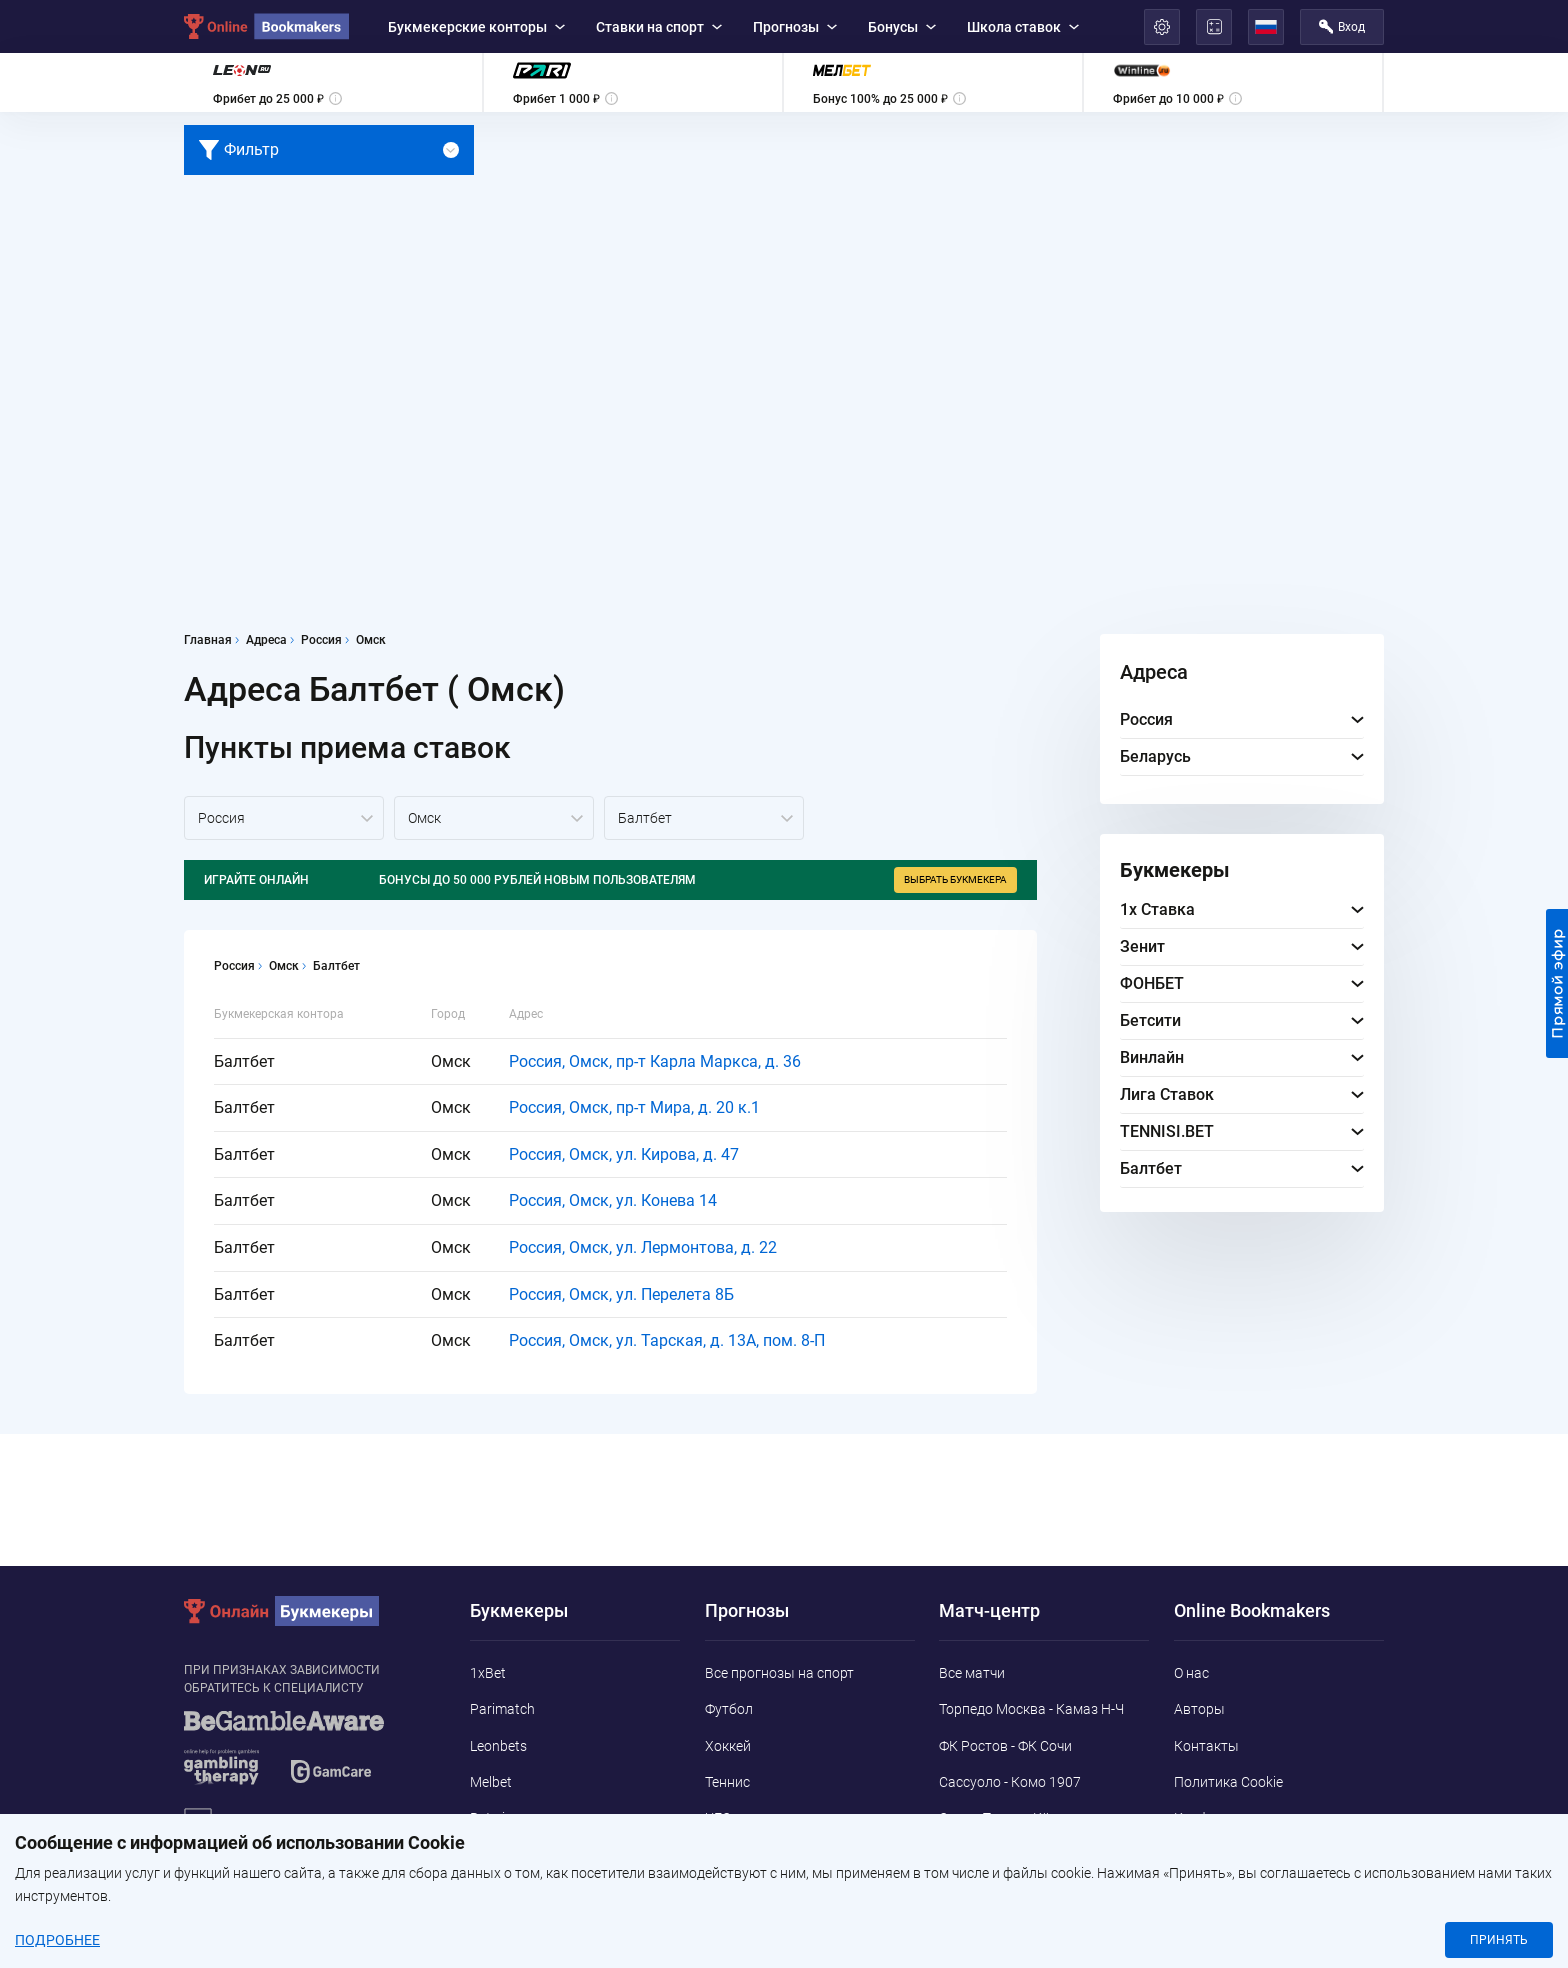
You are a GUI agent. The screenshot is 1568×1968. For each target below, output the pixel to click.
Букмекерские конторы (476, 27)
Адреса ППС (1213, 1855)
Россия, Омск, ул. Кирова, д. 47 (624, 1154)
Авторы (1199, 1709)
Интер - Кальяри (992, 1855)
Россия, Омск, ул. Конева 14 (613, 1200)
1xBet (488, 1673)
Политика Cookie (1228, 1782)
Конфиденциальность (1246, 1818)
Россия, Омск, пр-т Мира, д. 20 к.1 (634, 1107)
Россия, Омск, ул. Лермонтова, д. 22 (643, 1247)
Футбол (729, 1709)
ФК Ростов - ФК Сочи (1005, 1746)
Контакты (1206, 1746)
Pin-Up (490, 1891)
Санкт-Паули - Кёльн (1006, 1818)
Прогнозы (795, 27)
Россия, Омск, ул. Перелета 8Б (621, 1294)
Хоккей (728, 1746)
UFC (718, 1818)
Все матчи (972, 1673)
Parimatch (502, 1709)
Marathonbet (511, 1855)
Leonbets (498, 1746)
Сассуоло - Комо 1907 (1010, 1782)
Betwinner (501, 1818)
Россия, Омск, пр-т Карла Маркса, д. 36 (655, 1061)
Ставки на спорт (659, 27)
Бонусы (902, 27)
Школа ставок (1023, 27)
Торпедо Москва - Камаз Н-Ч (1031, 1709)
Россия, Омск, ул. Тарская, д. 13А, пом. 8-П (667, 1340)
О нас (1191, 1673)
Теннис (727, 1782)
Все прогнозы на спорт (779, 1673)
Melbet (491, 1782)
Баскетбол (739, 1855)
